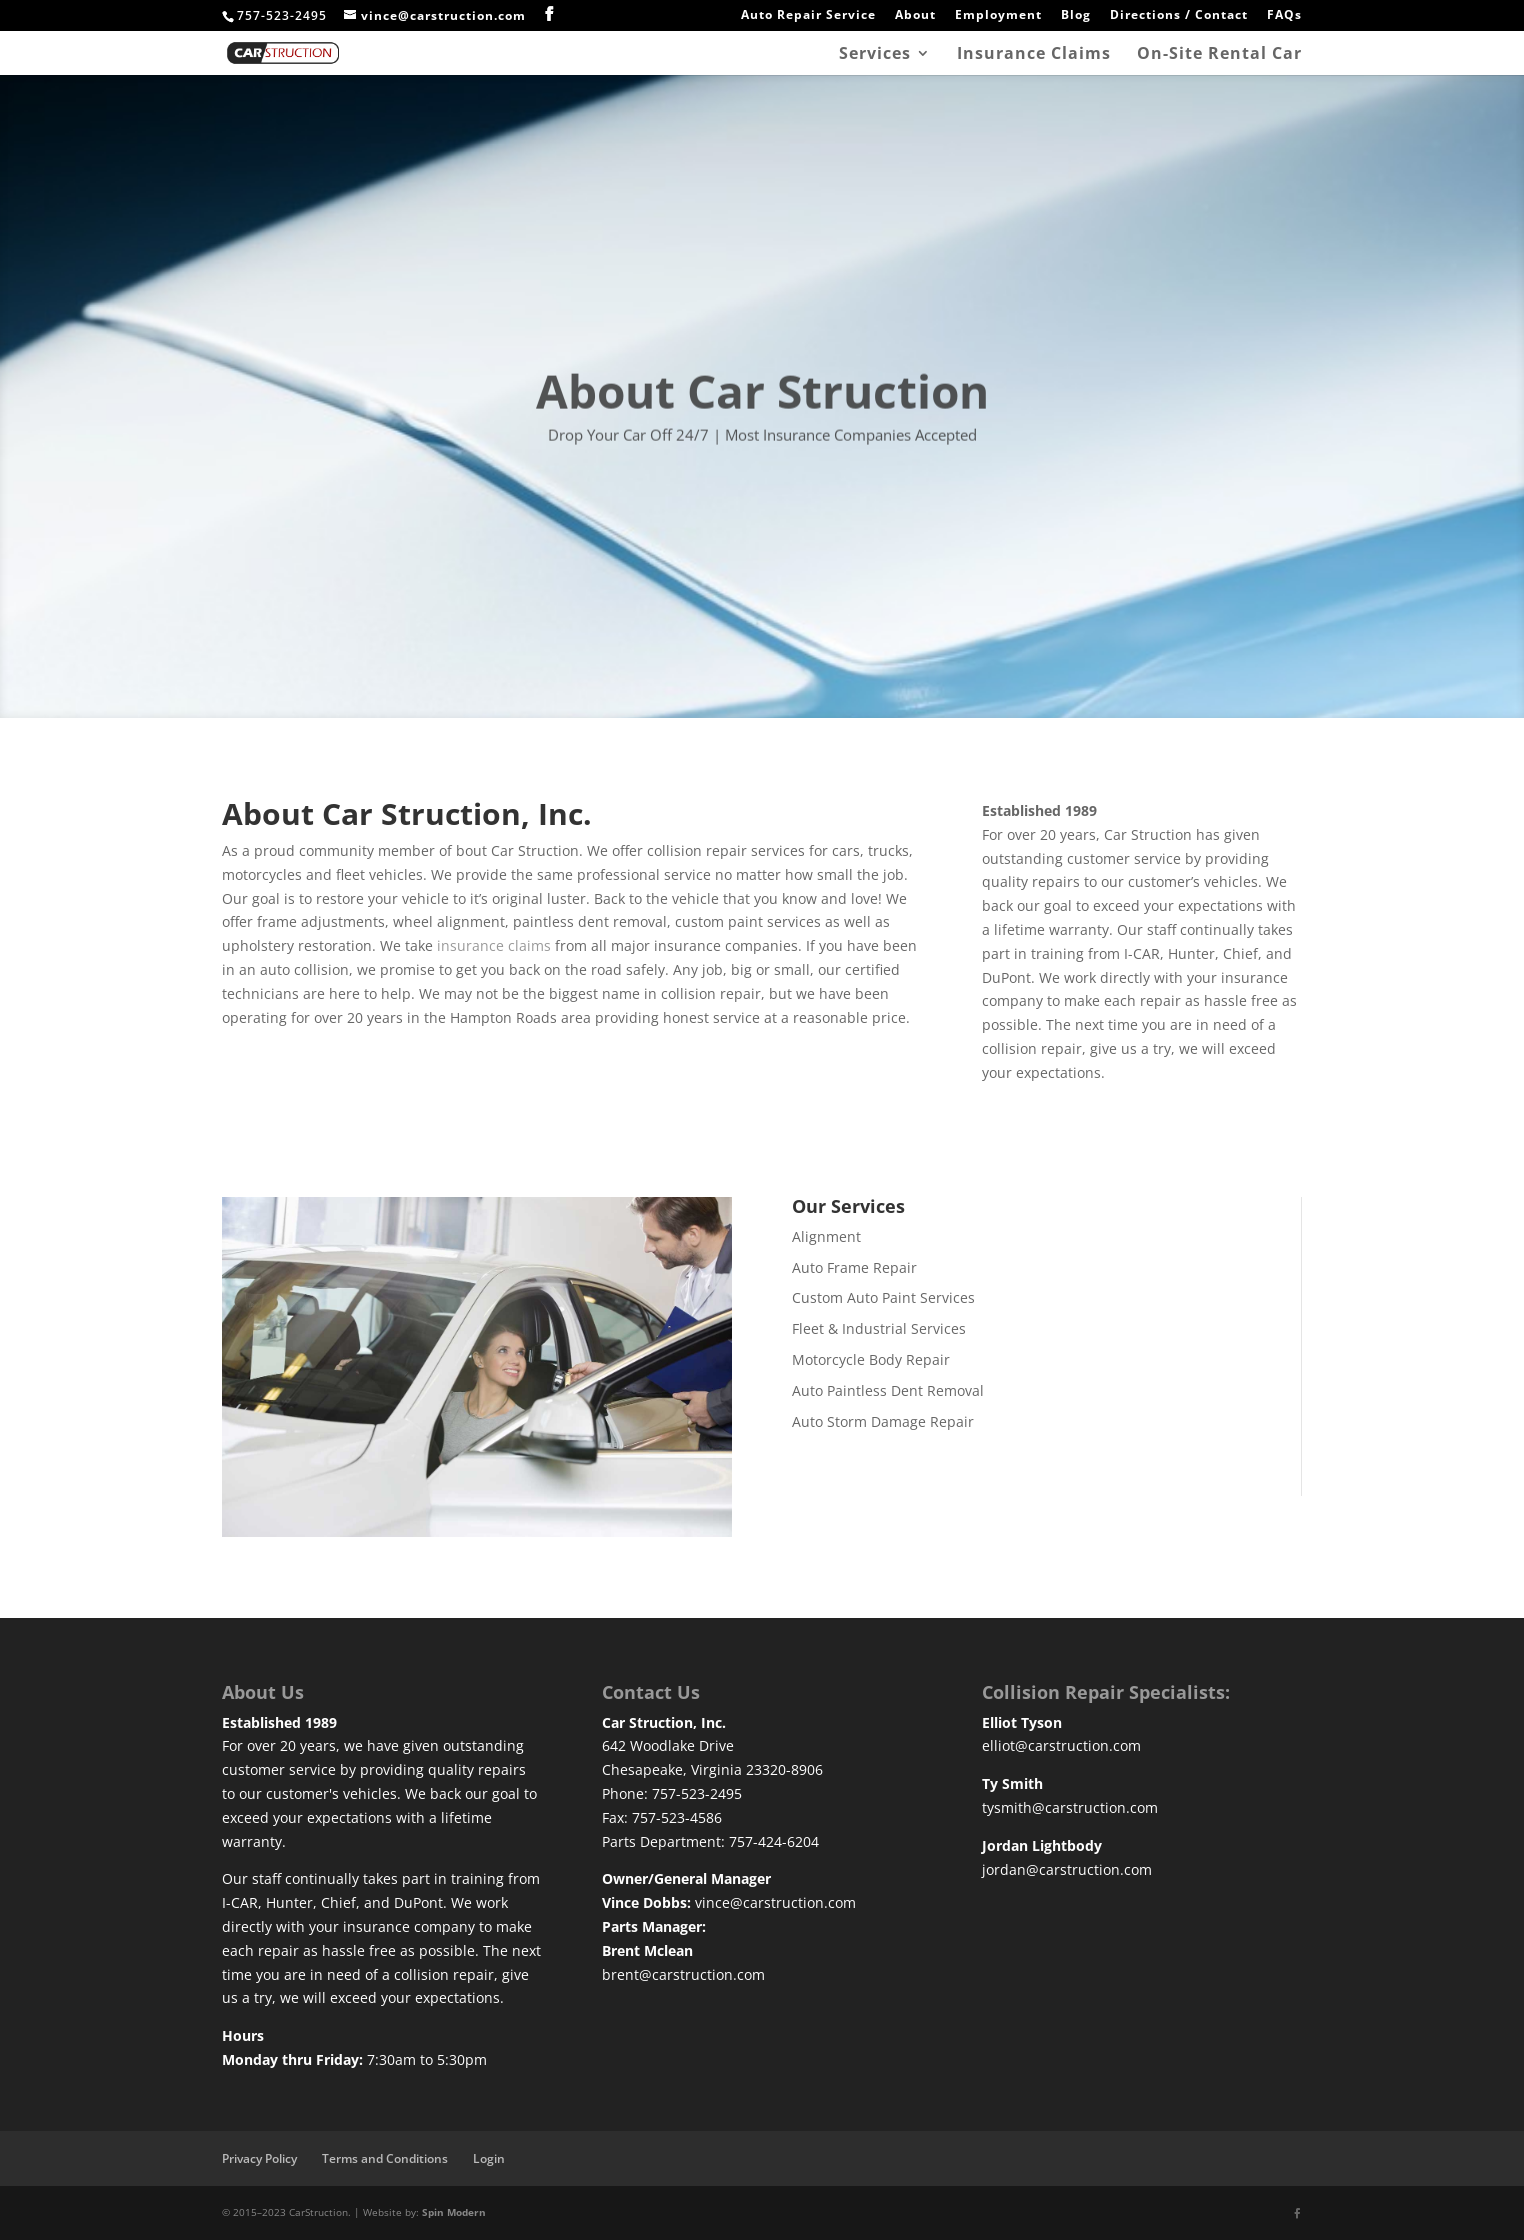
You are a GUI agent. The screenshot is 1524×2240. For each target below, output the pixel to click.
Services (875, 55)
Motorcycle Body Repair (871, 1359)
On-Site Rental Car (1219, 55)
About (915, 16)
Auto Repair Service (808, 16)
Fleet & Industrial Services (879, 1328)
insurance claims (494, 945)
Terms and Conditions (385, 2158)
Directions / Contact (1179, 16)
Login (489, 2158)
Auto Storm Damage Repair (883, 1421)
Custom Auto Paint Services (883, 1297)
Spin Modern (454, 2212)
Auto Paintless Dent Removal (888, 1390)
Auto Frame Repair (854, 1267)
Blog (1076, 16)
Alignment (826, 1236)
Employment (998, 16)
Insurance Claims (1034, 55)
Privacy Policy (259, 2158)
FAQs (1284, 16)
